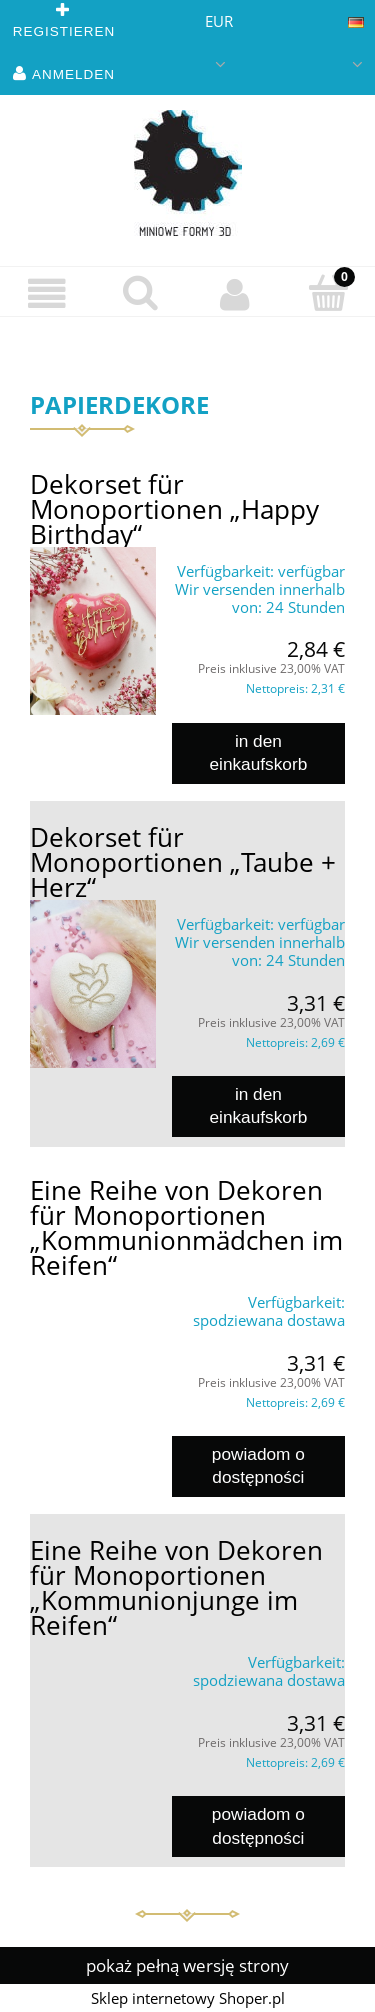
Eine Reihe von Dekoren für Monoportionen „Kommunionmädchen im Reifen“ (186, 1227)
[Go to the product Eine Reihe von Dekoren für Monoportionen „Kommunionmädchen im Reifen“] (93, 1293)
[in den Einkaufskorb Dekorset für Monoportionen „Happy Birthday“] (258, 753)
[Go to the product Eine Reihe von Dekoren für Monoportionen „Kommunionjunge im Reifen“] (93, 1653)
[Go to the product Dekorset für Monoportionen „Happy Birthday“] (93, 631)
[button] (47, 294)
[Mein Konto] (235, 294)
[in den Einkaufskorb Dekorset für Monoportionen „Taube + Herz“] (258, 1106)
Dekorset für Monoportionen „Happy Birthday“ (174, 509)
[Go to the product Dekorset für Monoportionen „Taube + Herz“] (93, 984)
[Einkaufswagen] (328, 292)
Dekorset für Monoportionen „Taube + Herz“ (183, 862)
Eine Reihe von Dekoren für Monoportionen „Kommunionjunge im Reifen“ (176, 1587)
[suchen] (141, 292)
